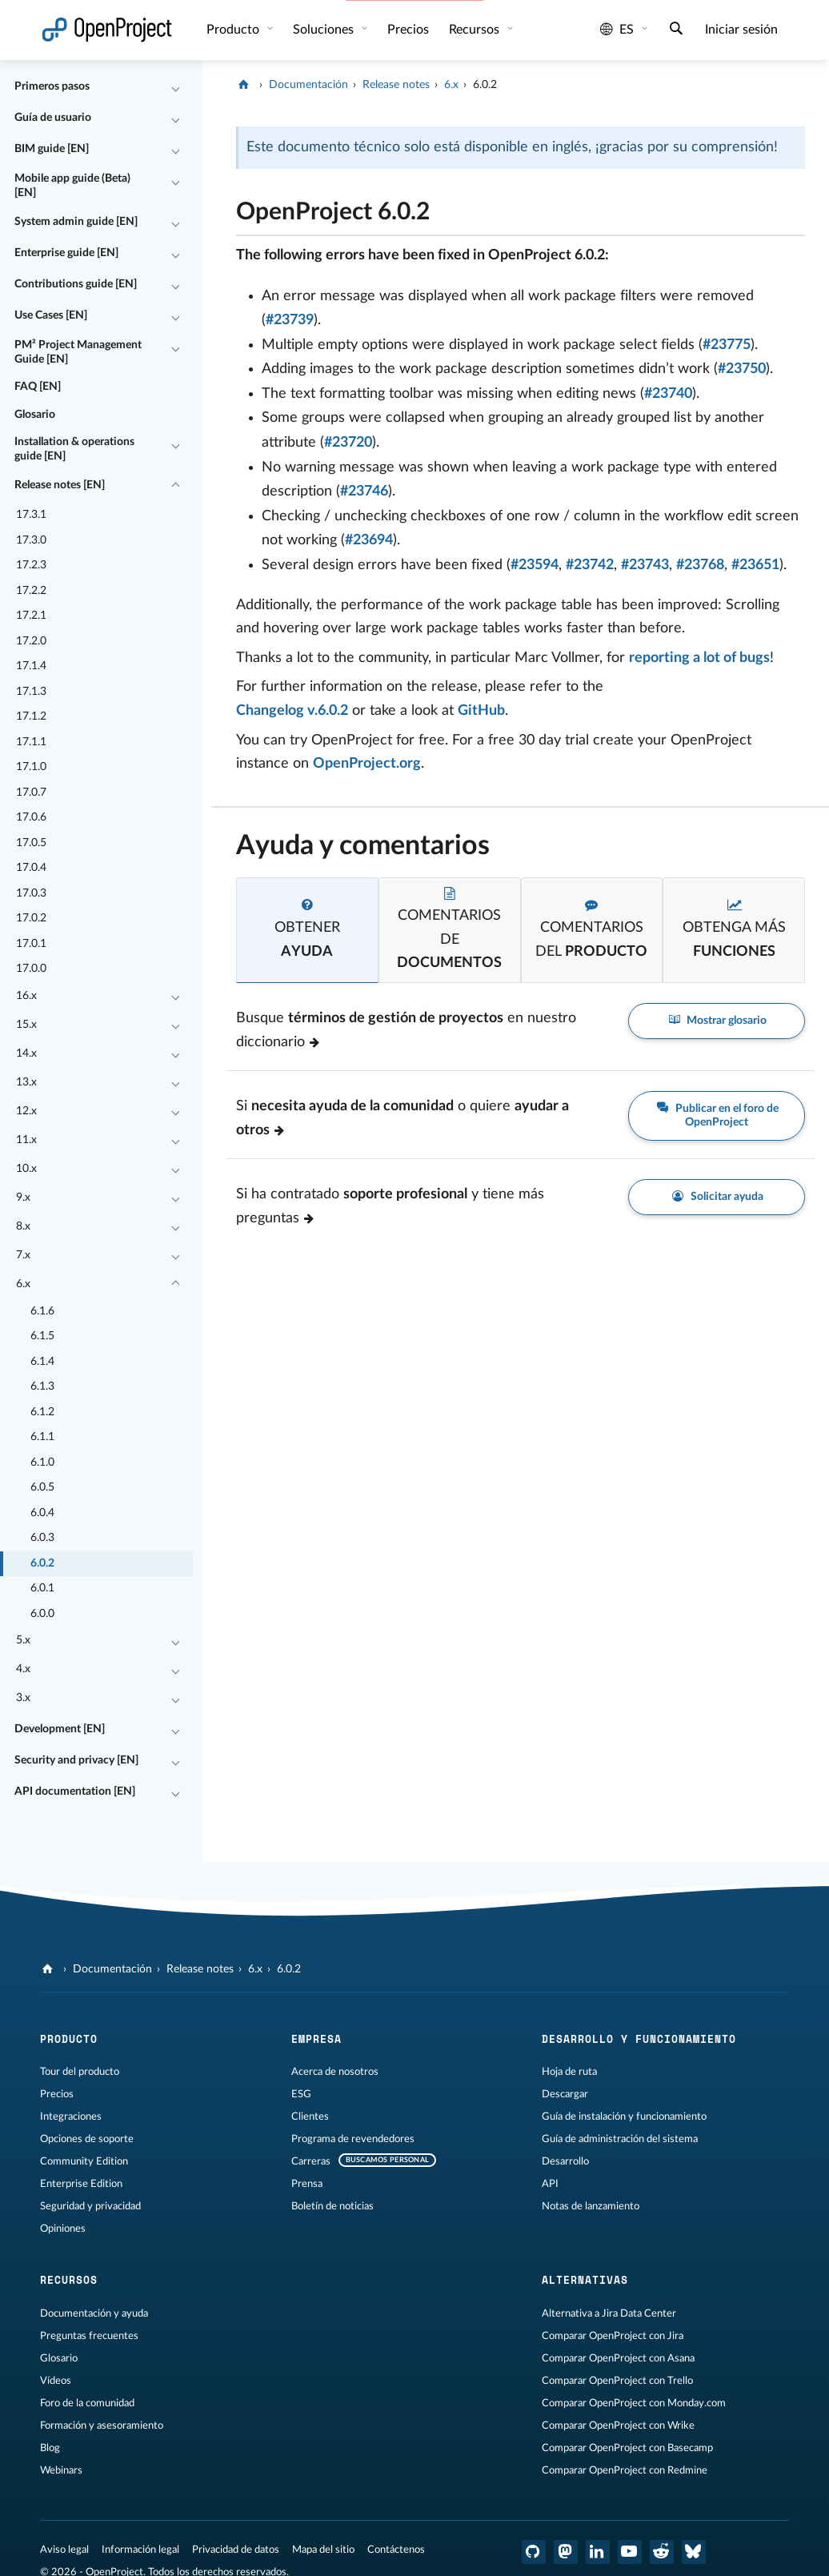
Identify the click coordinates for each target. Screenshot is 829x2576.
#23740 (668, 394)
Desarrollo (565, 2161)
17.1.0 (31, 766)
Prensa (306, 2184)
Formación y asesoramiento (101, 2425)
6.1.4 (42, 1361)
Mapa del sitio (323, 2549)
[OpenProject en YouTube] (630, 2552)
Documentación (308, 84)
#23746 (364, 491)
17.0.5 (31, 843)
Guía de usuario (52, 117)
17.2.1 (31, 615)
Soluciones (325, 29)
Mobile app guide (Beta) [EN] (72, 186)
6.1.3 (42, 1386)
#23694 (369, 540)
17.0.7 (31, 792)
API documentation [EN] (74, 1791)
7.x (23, 1255)
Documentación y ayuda (94, 2313)
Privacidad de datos (235, 2549)
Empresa (316, 2039)
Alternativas (585, 2280)
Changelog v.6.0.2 (292, 711)
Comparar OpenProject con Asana (618, 2358)
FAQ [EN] (37, 386)
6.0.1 (42, 1588)
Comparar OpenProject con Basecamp (627, 2448)
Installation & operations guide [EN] (74, 449)
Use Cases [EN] (50, 315)
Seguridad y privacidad (90, 2206)
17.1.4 (31, 666)
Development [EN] (59, 1729)
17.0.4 (31, 867)
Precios (408, 29)
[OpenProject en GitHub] (534, 2552)
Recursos (476, 29)
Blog (50, 2448)
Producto (234, 29)
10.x (26, 1168)
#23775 (727, 345)
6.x (23, 1284)
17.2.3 (31, 565)
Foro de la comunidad (87, 2403)
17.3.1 (31, 514)
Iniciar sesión (741, 29)
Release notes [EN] (59, 485)
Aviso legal (64, 2549)
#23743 (645, 565)
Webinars (61, 2470)
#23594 (535, 565)
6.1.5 (42, 1336)
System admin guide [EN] (76, 221)
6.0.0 (42, 1613)
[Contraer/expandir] (175, 87)
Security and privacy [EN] (76, 1760)
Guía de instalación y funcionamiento (624, 2116)
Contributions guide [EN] (75, 284)
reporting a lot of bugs (699, 658)
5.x (23, 1640)
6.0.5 (42, 1487)
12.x (26, 1111)
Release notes (396, 84)
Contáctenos (396, 2549)
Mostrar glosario (717, 1021)
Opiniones (63, 2228)
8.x (23, 1226)
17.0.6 (31, 817)
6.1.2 (42, 1412)
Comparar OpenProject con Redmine (624, 2470)
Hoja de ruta (569, 2071)
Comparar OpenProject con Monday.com (634, 2403)
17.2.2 (31, 590)
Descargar (565, 2094)
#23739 (290, 320)
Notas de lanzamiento (590, 2206)
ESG (301, 2094)
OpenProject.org (367, 763)
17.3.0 (31, 540)
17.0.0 (31, 968)
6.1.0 (42, 1462)
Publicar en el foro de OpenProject (717, 1115)
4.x (23, 1669)
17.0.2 (31, 918)
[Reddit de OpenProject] (662, 2552)
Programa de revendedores (352, 2139)
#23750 (742, 369)
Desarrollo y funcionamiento (639, 2039)
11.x (26, 1140)
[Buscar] (676, 30)
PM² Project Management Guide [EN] (78, 352)
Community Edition (84, 2161)
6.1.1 (42, 1436)
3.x (23, 1697)
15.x (26, 1024)
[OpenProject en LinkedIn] (598, 2552)
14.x (26, 1053)
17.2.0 (31, 641)
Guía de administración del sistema (620, 2139)
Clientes (310, 2116)
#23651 (755, 565)
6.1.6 (42, 1311)
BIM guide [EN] (51, 148)
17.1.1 (31, 742)
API (550, 2184)
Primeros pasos (52, 86)
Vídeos (55, 2380)
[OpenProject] (245, 84)
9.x (23, 1197)
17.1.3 (31, 691)
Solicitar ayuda (716, 1197)
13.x (26, 1082)
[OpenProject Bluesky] (694, 2552)
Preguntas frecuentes (89, 2336)
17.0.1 (31, 943)
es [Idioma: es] (617, 29)
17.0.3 (31, 893)
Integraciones (71, 2116)
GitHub (481, 711)
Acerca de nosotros (334, 2071)
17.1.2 (31, 716)
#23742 (590, 565)
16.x (26, 995)
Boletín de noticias (332, 2206)
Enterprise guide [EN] (66, 253)
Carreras (310, 2161)
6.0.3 (42, 1537)
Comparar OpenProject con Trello (617, 2380)
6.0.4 (42, 1513)
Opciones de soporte (87, 2139)
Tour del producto (79, 2071)
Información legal (140, 2549)
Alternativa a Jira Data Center (609, 2313)
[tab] (307, 930)
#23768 (700, 565)
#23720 (348, 442)
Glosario (34, 414)
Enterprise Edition (81, 2184)
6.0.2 (42, 1563)
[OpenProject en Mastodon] (566, 2552)
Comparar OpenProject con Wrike (618, 2425)
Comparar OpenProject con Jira (612, 2336)
